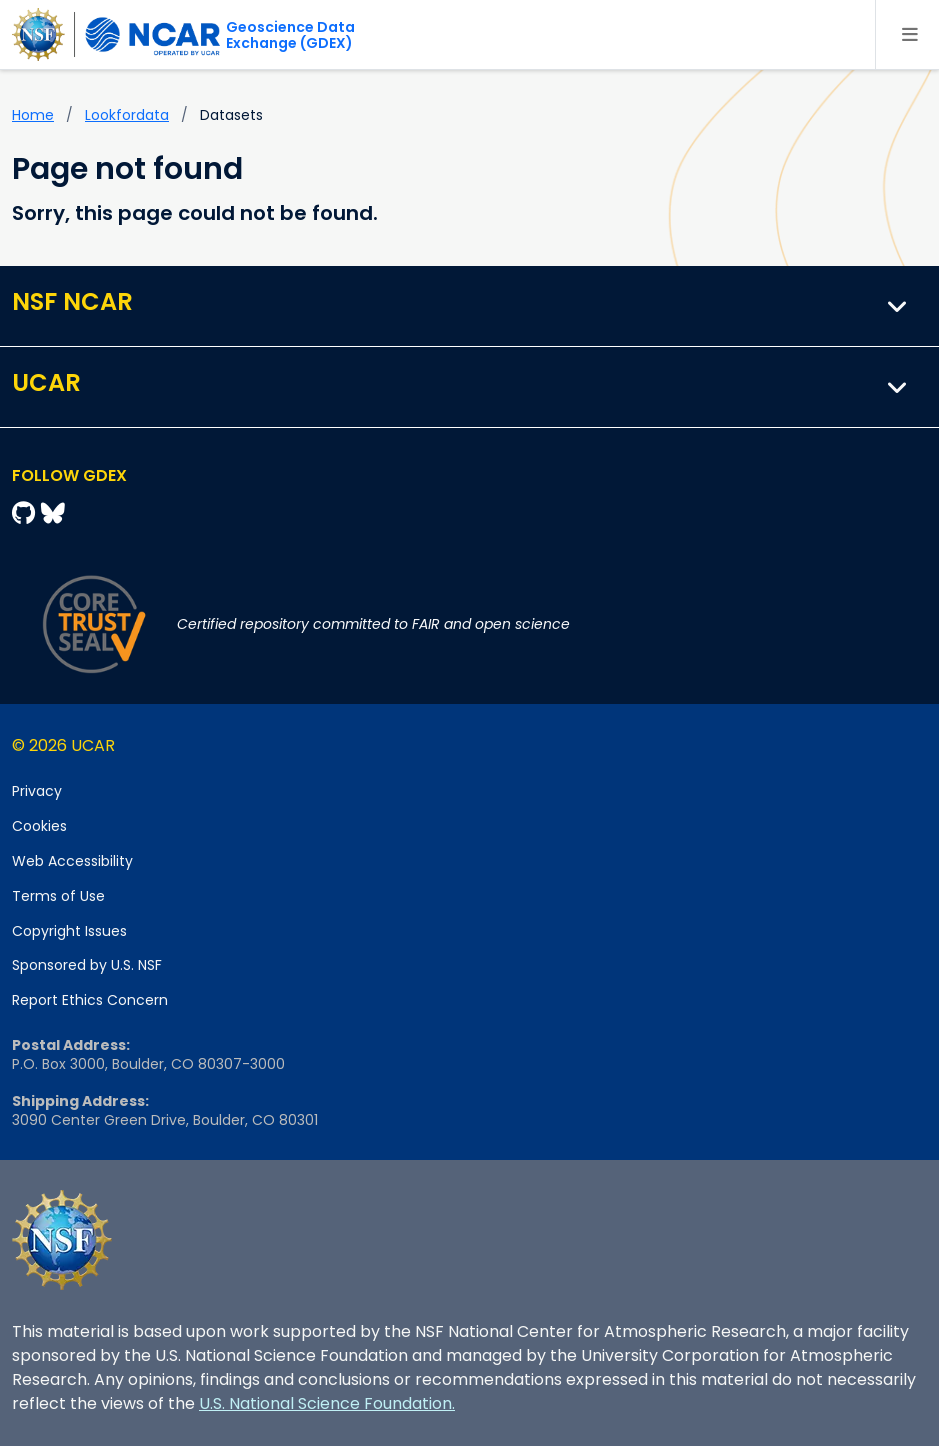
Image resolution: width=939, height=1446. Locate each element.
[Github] (26, 513)
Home (33, 115)
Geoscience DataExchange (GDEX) (290, 35)
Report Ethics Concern (90, 1000)
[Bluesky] (53, 513)
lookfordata (127, 115)
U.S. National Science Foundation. (327, 1403)
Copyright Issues (69, 931)
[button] (898, 306)
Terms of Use (58, 896)
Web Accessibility (72, 861)
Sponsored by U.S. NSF (87, 965)
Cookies (39, 826)
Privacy (37, 791)
